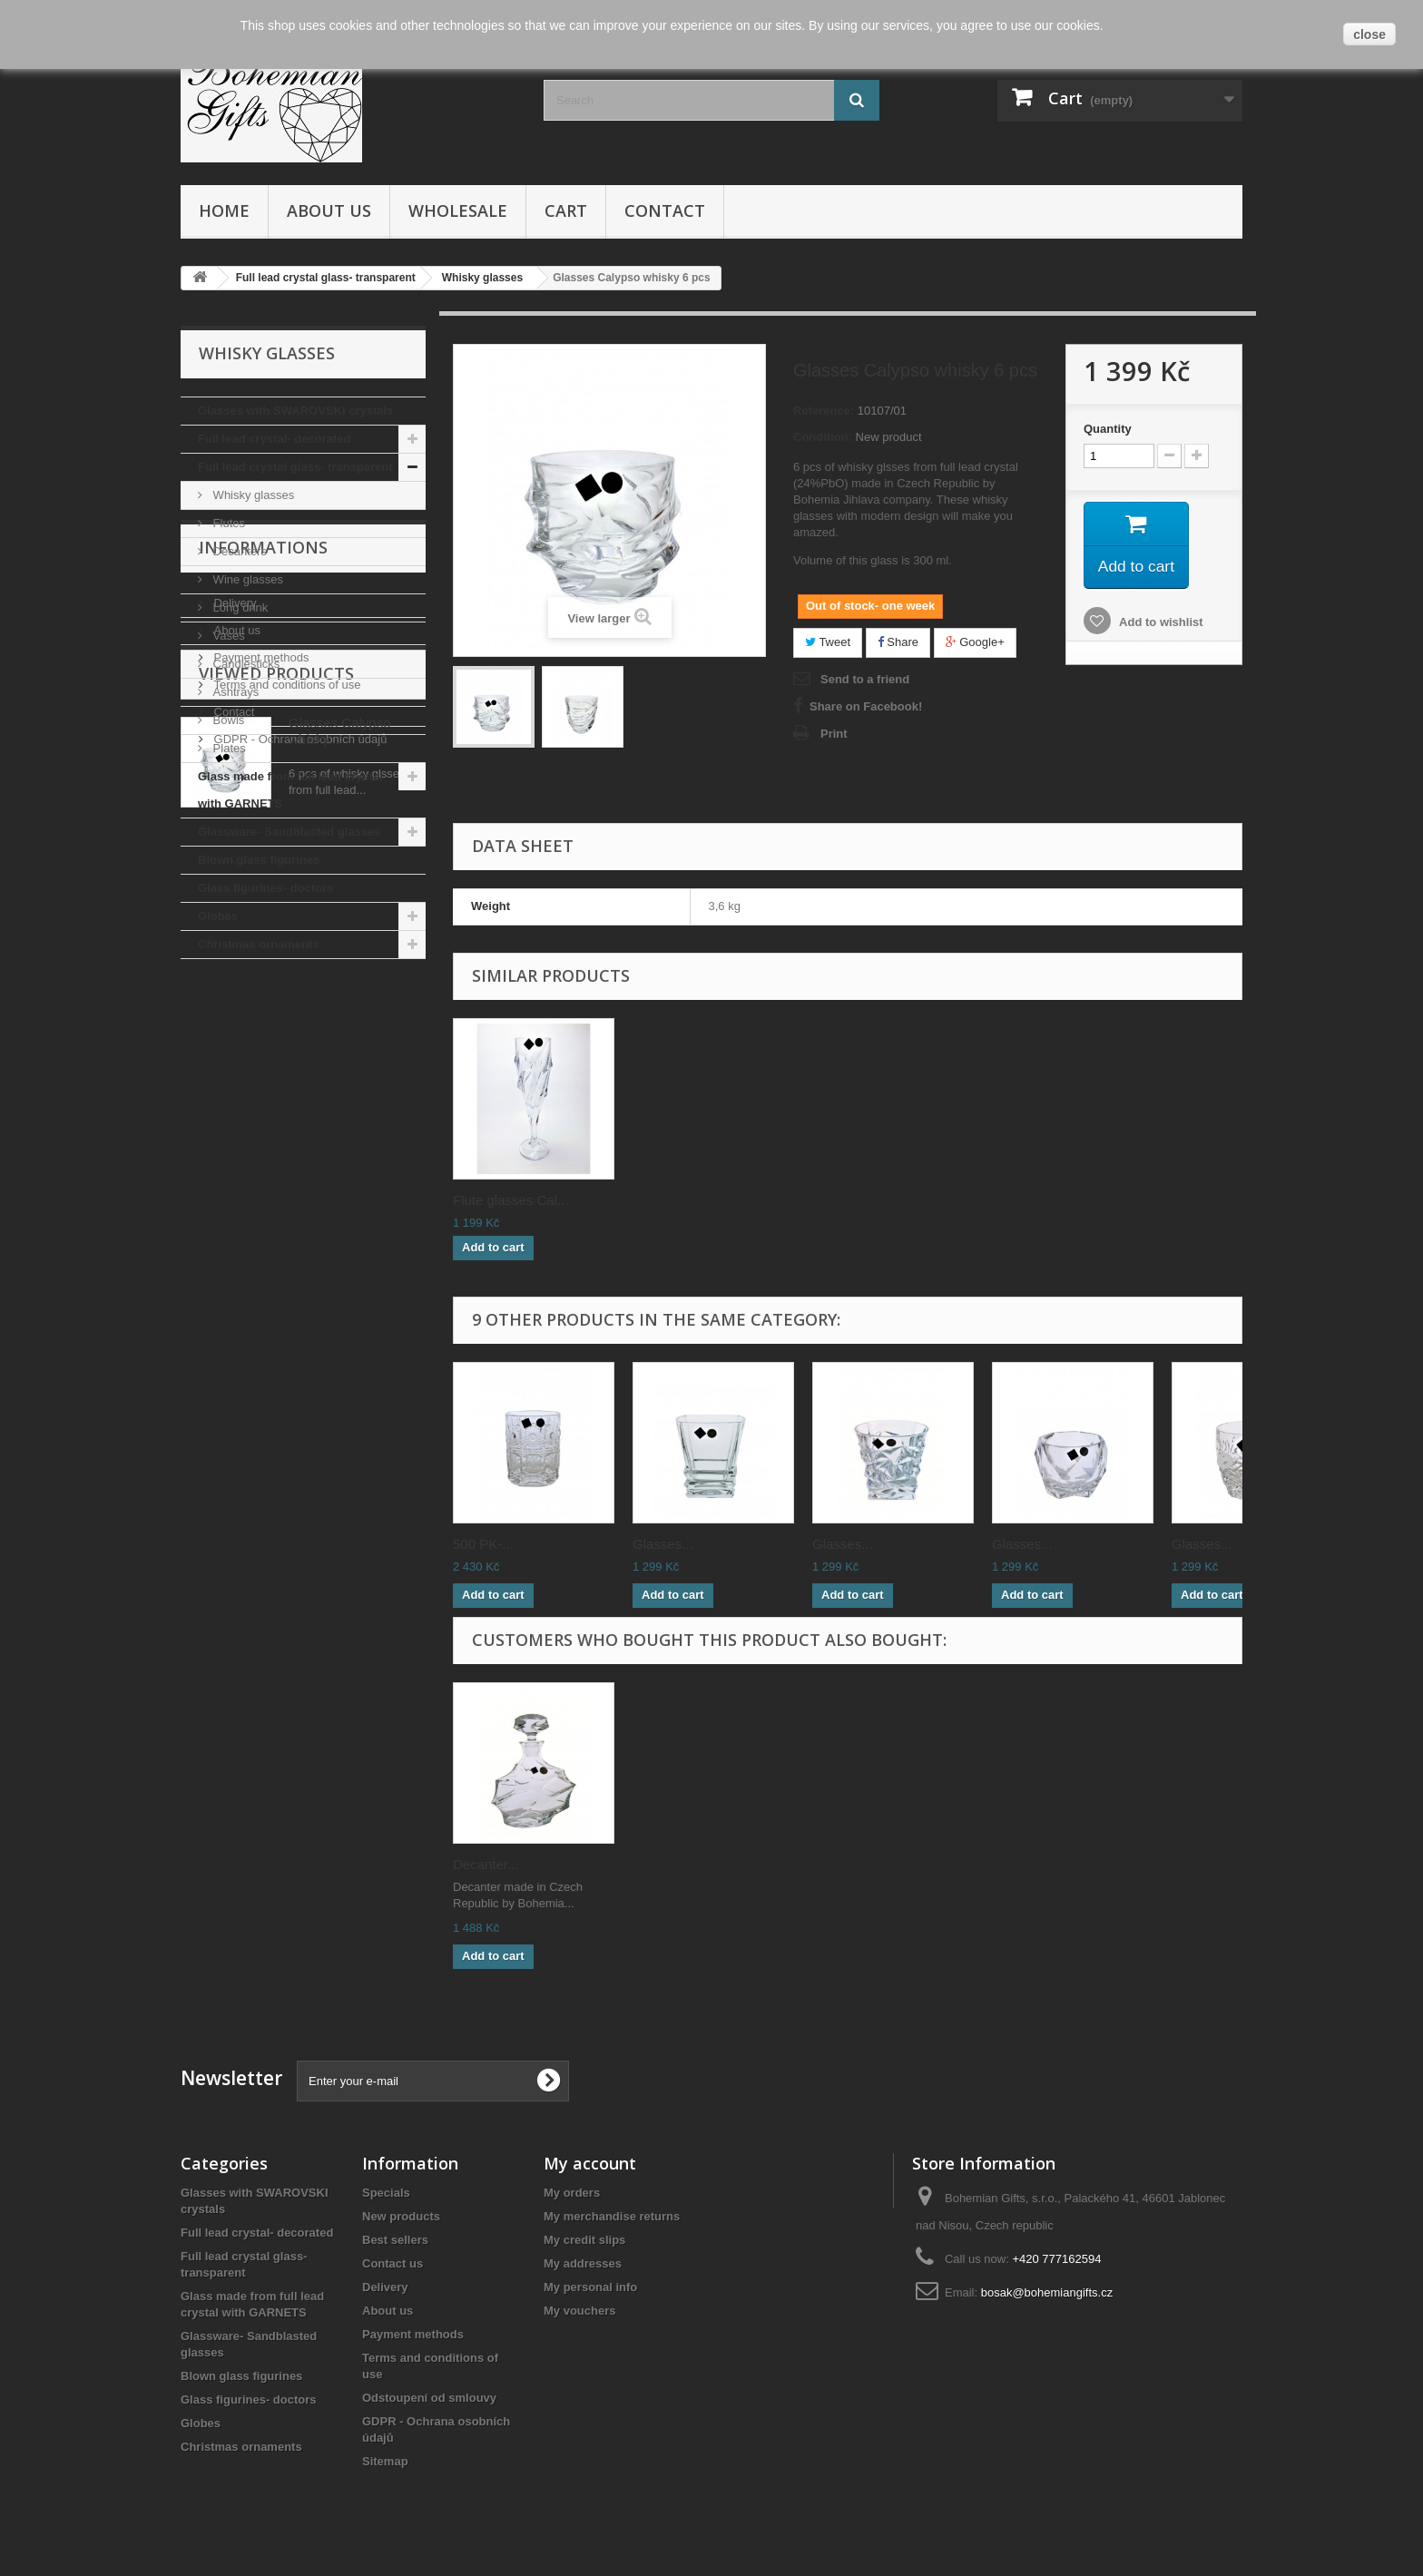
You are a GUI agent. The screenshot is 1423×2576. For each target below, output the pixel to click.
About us (329, 210)
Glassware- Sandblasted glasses (289, 831)
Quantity (1108, 429)
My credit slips (584, 2240)
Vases (227, 635)
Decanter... (486, 1864)
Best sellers (395, 2240)
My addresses (583, 2263)
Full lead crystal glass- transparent (295, 467)
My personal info (590, 2287)
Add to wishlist (1159, 624)
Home (224, 210)
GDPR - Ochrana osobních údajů (299, 1198)
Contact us (392, 2263)
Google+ (975, 642)
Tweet (827, 642)
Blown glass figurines (258, 860)
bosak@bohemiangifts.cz (1047, 2292)
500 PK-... (483, 1544)
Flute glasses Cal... (870, 1200)
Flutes (227, 523)
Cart (566, 210)
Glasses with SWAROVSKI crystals (295, 410)
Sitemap (385, 2461)
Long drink (239, 607)
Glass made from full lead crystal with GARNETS (290, 789)
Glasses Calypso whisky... (340, 1324)
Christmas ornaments (258, 944)
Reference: (823, 410)
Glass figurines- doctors (266, 888)
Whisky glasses (252, 495)
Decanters (238, 551)
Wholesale (457, 210)
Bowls (227, 720)
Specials (386, 2192)
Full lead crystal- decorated (274, 439)
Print (834, 733)
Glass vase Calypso (693, 1200)
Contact (664, 210)
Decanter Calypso (507, 1200)
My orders (572, 2192)
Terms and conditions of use (285, 1144)
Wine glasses (246, 579)
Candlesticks (245, 664)
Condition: (822, 437)
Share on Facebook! (866, 706)
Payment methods (260, 1116)
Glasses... (663, 1544)
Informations (263, 1013)
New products (401, 2216)
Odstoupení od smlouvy (429, 2398)
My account (590, 2163)
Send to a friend (864, 679)
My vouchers (579, 2310)
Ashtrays (234, 692)
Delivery (234, 1062)
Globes (218, 916)
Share (898, 642)
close (1369, 34)
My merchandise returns (612, 2216)
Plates (228, 748)
